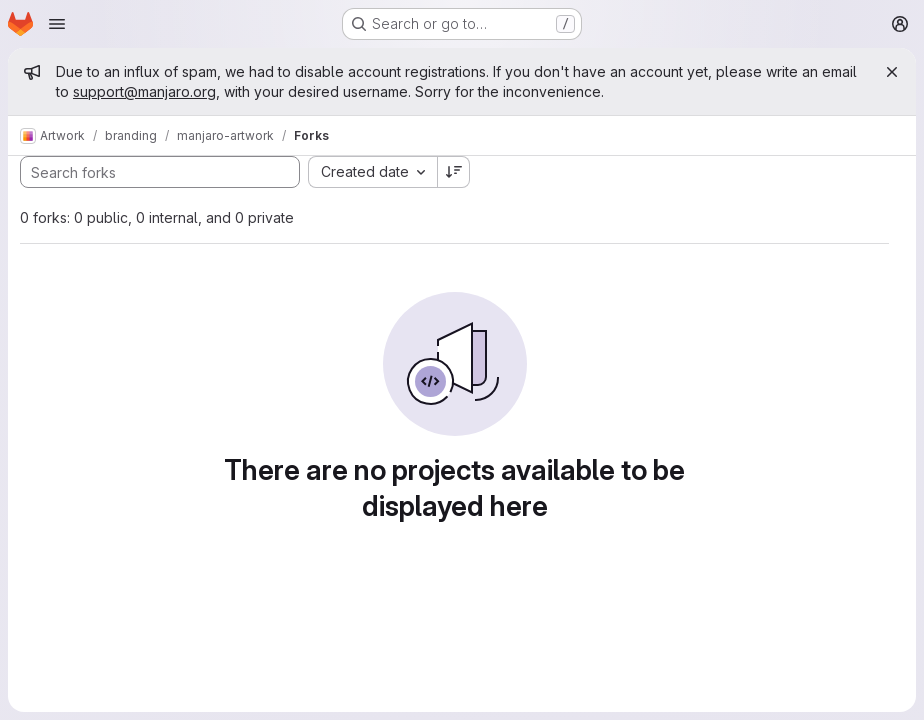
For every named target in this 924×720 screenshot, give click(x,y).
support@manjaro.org (144, 91)
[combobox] (372, 172)
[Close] (892, 72)
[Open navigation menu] (57, 24)
